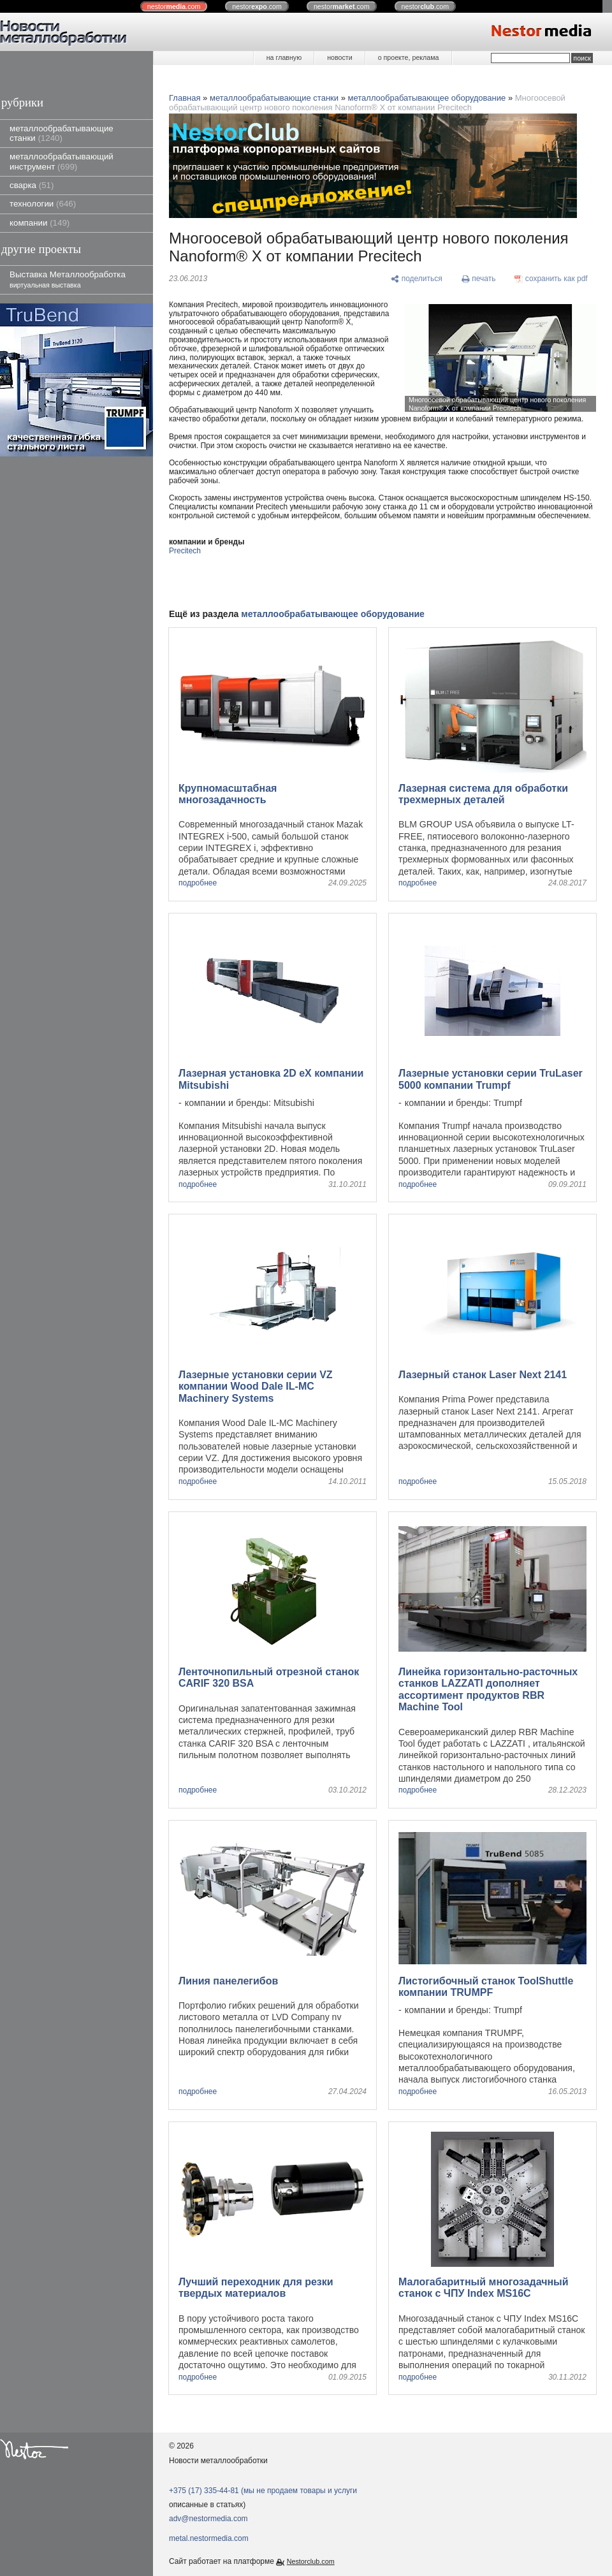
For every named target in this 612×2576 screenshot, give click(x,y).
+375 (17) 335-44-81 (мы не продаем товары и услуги (263, 2490)
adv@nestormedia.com (208, 2518)
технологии (43, 203)
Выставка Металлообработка (68, 279)
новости (339, 57)
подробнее (197, 883)
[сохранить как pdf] (551, 279)
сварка (32, 185)
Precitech (185, 550)
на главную (284, 57)
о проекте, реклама (408, 57)
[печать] (478, 279)
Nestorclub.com (311, 2561)
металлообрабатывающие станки (61, 133)
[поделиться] (416, 279)
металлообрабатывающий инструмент (61, 161)
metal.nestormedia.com (209, 2538)
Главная (184, 98)
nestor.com (174, 6)
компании (39, 223)
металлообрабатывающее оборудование (427, 98)
